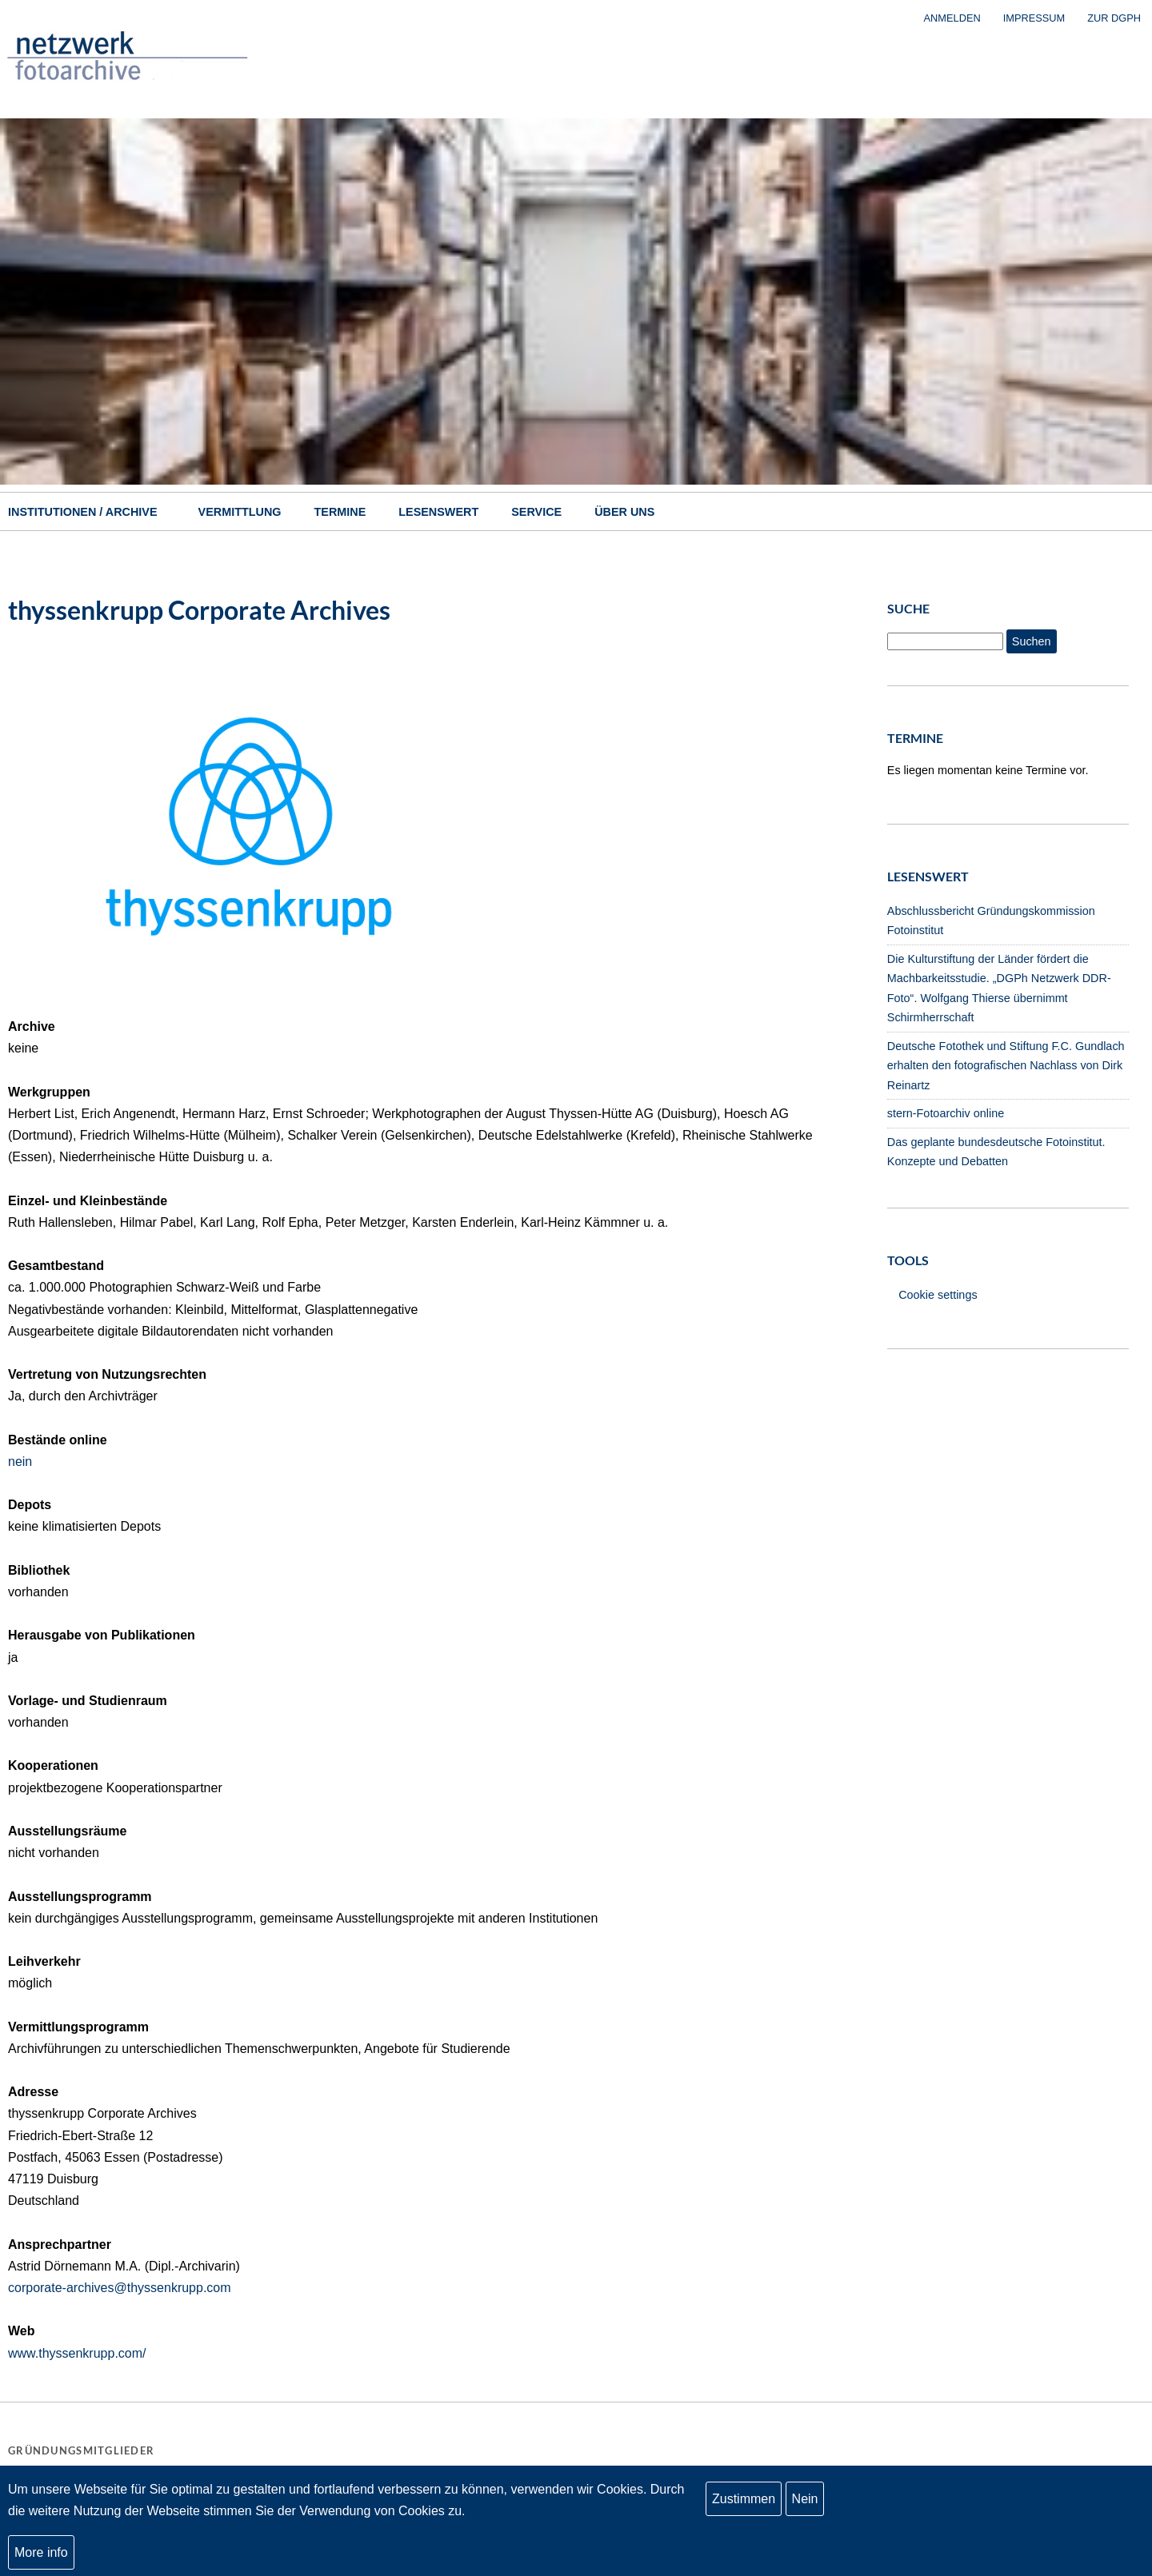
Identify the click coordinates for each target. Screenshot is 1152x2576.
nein (20, 1461)
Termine (340, 511)
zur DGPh (1114, 18)
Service (536, 511)
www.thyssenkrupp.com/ (77, 2353)
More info (41, 2554)
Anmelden (952, 18)
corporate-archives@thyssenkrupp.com (119, 2287)
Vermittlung (240, 511)
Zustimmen (743, 2501)
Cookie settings (937, 1294)
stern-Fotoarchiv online (945, 1113)
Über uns (624, 511)
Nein (805, 2501)
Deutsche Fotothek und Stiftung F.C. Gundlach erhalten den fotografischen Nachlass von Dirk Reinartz (1006, 1066)
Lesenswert (438, 511)
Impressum (1034, 18)
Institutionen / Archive (83, 511)
